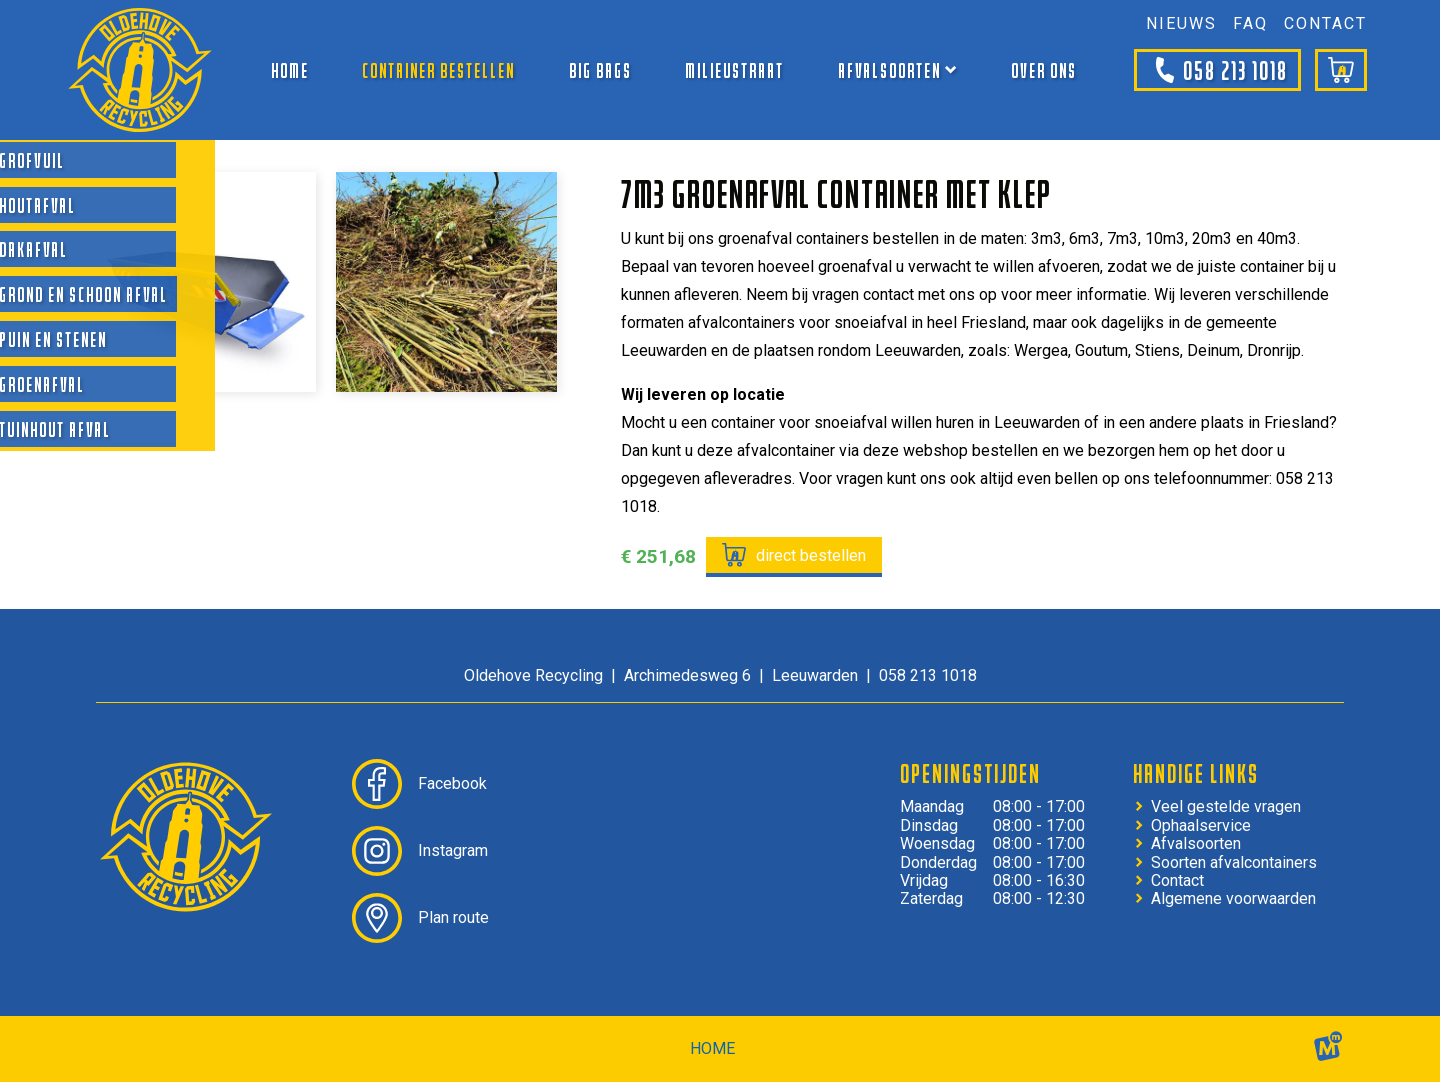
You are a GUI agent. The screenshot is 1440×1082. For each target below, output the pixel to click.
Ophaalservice (1201, 826)
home (712, 1048)
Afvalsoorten (1196, 844)
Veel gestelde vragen (1226, 807)
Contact (1177, 881)
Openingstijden (970, 773)
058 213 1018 (1217, 70)
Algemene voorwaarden (1233, 899)
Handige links (1196, 773)
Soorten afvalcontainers (1234, 863)
